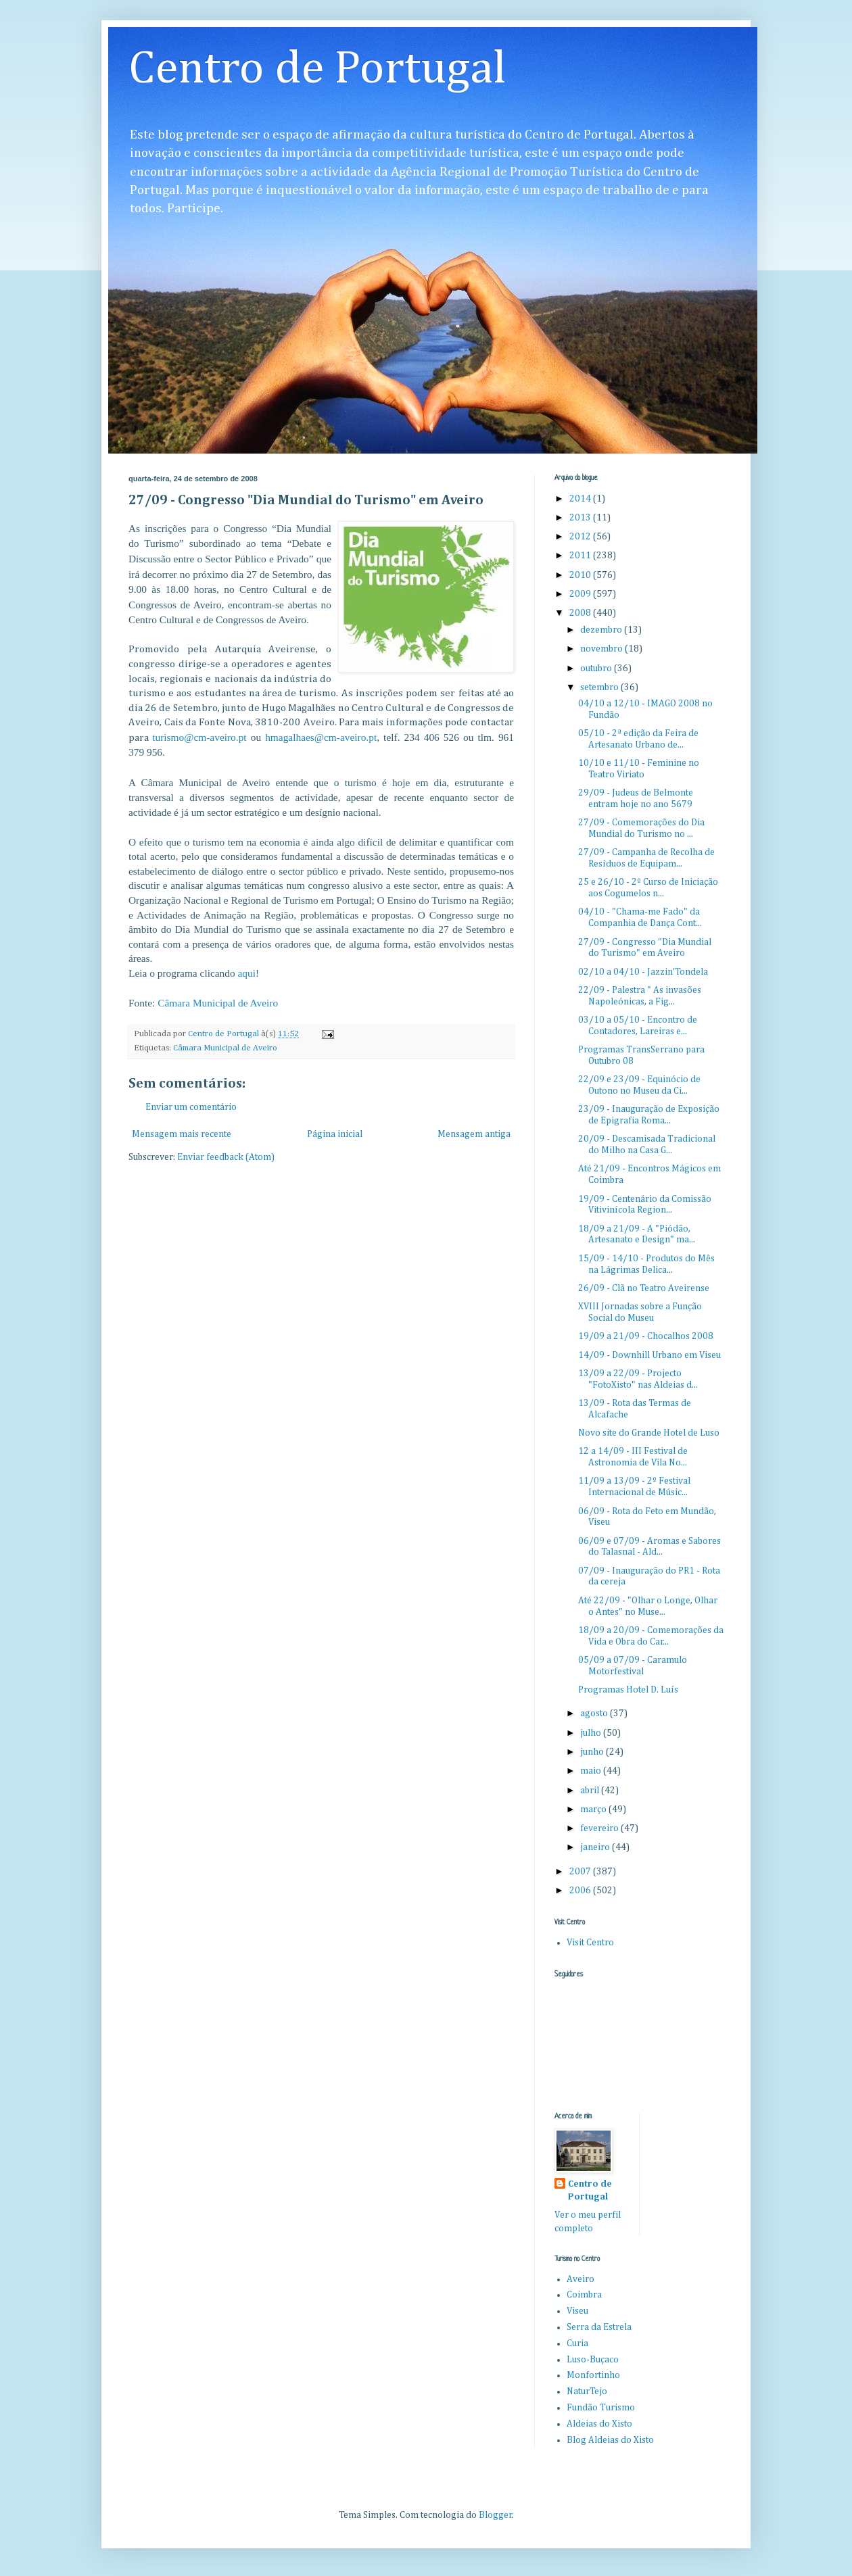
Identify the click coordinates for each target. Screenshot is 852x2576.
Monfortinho (593, 2375)
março (594, 1809)
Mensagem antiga (474, 1134)
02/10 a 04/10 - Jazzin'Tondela (643, 972)
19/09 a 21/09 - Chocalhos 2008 (645, 1336)
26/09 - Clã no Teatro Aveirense (643, 1288)
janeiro (596, 1847)
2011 (581, 555)
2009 (581, 594)
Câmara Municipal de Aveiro (218, 1002)
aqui (247, 973)
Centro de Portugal (317, 69)
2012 (581, 536)
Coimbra (584, 2295)
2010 (581, 575)
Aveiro (580, 2279)
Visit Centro (590, 1942)
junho (593, 1752)
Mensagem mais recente (181, 1134)
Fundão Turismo (601, 2407)
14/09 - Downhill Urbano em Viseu (649, 1355)
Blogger (495, 2515)
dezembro (602, 630)
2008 (581, 613)
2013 (581, 518)
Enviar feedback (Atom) (226, 1157)
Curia (577, 2343)
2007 (581, 1871)
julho (591, 1733)
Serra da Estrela (599, 2327)
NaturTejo (587, 2391)
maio (591, 1771)
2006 (581, 1890)
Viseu (577, 2311)
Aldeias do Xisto (599, 2424)
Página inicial (334, 1134)
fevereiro (600, 1828)
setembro (600, 687)
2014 (581, 499)
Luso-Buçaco (593, 2359)
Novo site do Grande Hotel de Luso (648, 1433)
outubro (597, 668)
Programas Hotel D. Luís (628, 1690)
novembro (602, 649)
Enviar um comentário (191, 1107)
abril (590, 1790)
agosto (595, 1713)
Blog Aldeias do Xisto (610, 2440)
